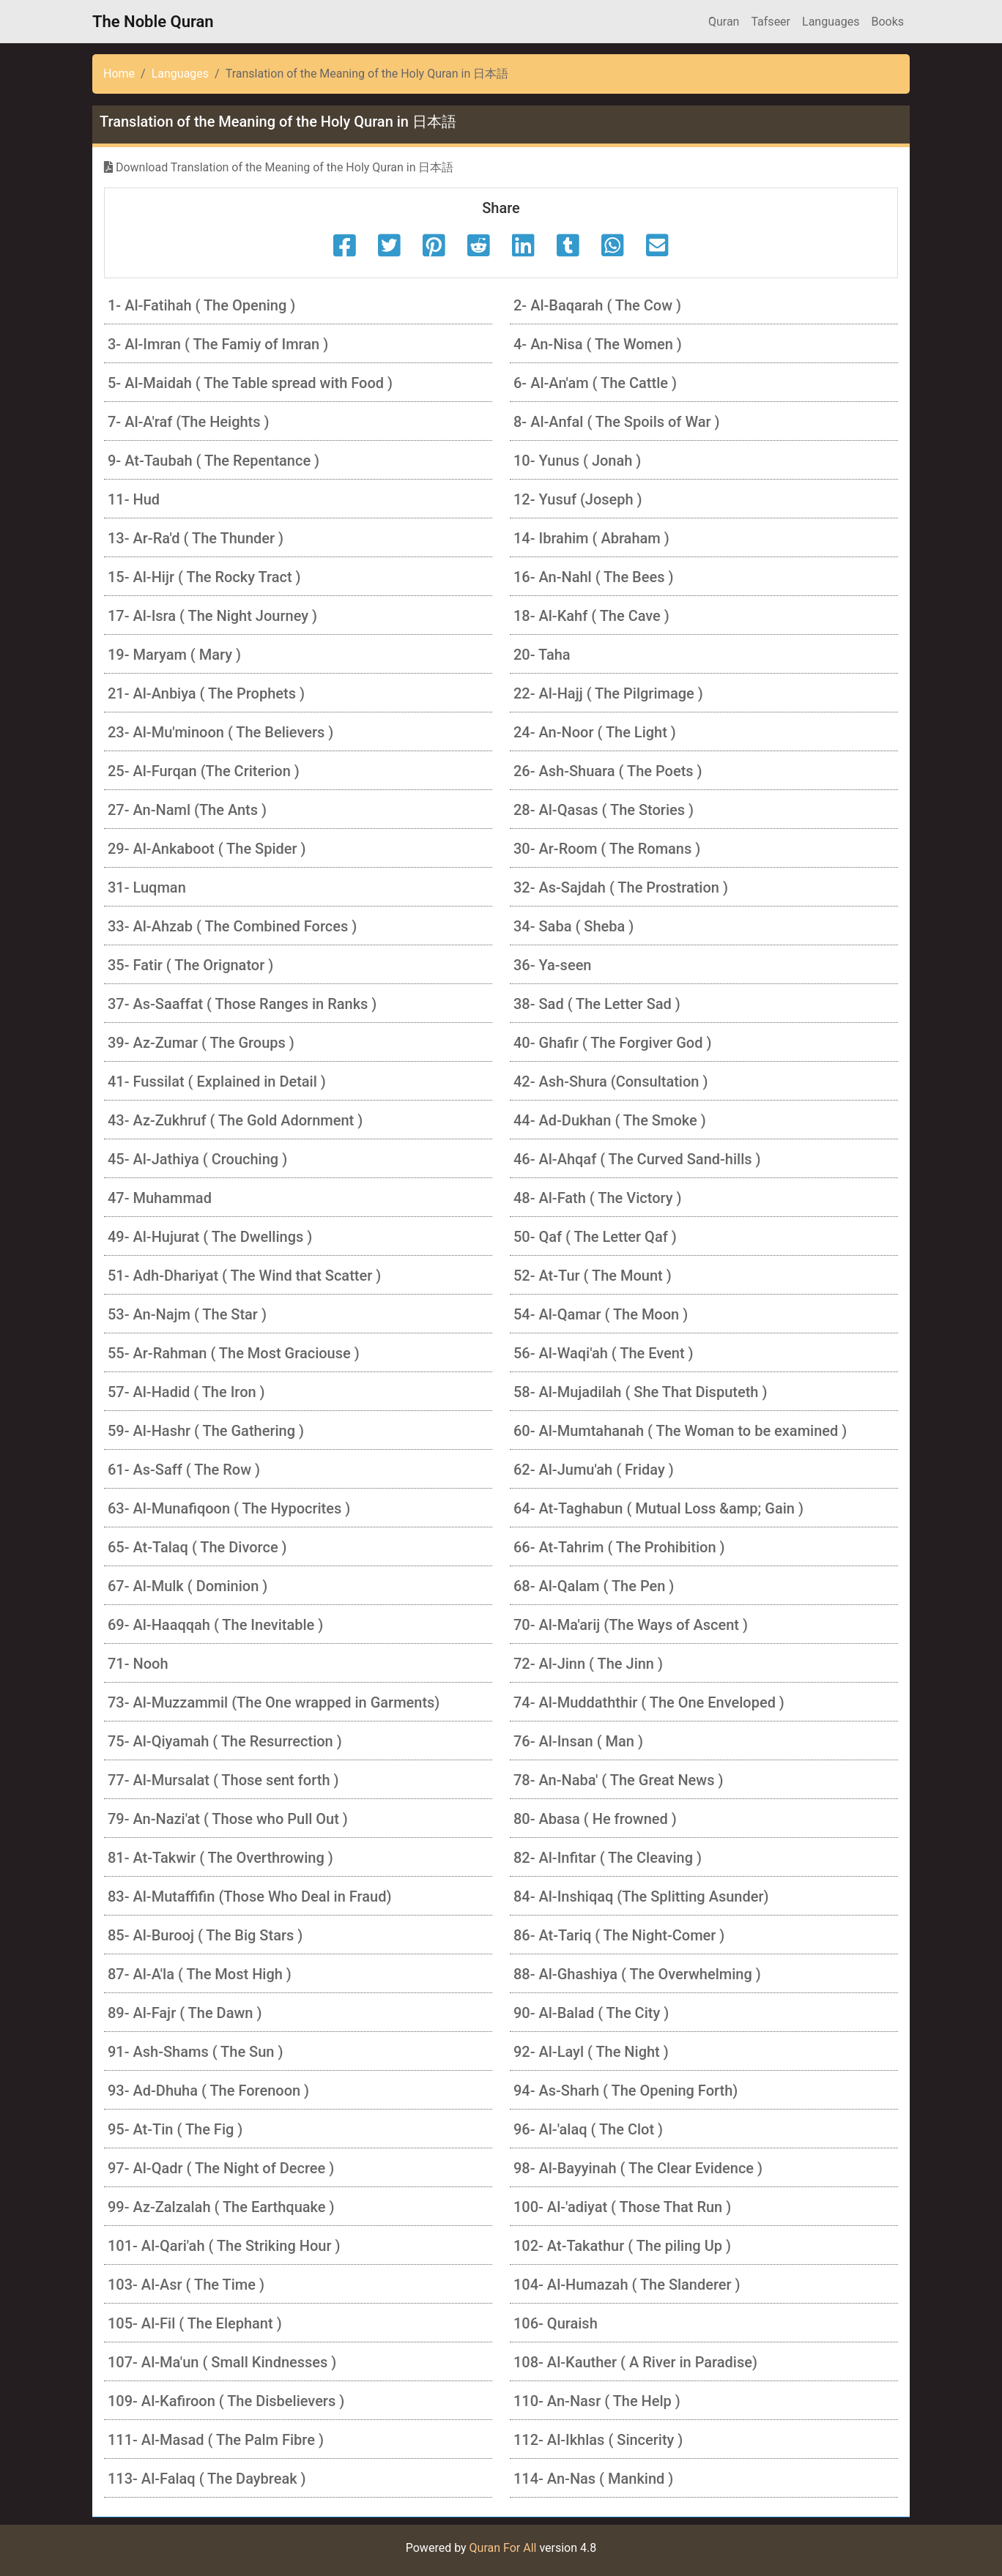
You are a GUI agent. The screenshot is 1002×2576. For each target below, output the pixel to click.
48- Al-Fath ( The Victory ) (597, 1198)
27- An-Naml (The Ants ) (187, 810)
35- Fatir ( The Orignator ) (190, 965)
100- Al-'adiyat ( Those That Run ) (622, 2207)
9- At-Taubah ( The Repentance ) (213, 460)
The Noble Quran (153, 21)
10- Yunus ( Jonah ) (577, 460)
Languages (830, 22)
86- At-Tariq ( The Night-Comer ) (618, 1935)
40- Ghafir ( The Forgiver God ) (612, 1042)
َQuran (723, 22)
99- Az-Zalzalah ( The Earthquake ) (221, 2207)
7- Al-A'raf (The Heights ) (189, 422)
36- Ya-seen (552, 965)
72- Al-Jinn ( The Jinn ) (588, 1663)
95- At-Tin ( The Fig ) (175, 2129)
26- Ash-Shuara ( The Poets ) (607, 771)
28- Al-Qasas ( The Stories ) (603, 810)
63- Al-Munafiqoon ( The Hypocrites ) (229, 1508)
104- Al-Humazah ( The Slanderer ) (627, 2284)
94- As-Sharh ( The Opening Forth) (625, 2090)
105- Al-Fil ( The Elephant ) (195, 2323)
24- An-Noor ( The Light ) (594, 732)
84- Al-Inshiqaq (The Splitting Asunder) (641, 1896)
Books (887, 22)
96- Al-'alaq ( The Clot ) (588, 2129)
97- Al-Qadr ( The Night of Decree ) (221, 2168)
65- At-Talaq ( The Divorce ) (197, 1547)
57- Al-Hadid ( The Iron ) (186, 1392)
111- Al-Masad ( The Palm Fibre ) (216, 2440)
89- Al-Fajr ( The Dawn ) (184, 2013)
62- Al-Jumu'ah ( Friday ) (593, 1469)
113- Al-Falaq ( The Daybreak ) (207, 2478)
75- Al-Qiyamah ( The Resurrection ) (225, 1741)
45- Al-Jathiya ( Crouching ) (197, 1159)
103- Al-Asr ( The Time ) (186, 2284)
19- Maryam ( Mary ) (174, 654)
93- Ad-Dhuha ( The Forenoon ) (208, 2090)
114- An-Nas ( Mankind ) (593, 2478)
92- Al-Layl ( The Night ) (591, 2052)
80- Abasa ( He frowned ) (595, 1819)
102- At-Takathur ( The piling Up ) (622, 2246)
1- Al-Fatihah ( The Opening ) (201, 305)
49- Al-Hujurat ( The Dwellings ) (210, 1237)
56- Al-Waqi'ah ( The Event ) (603, 1353)
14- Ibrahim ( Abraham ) (591, 538)
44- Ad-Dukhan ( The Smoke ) (609, 1120)
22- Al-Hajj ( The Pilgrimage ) (608, 693)
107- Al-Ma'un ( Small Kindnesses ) (222, 2362)
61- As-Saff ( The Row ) (184, 1469)
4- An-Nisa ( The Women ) (597, 344)
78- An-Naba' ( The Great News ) (618, 1780)
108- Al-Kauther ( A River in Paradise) (635, 2362)
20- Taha (542, 654)
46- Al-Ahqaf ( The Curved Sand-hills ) (637, 1159)
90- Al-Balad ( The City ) (591, 2013)
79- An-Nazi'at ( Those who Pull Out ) (228, 1819)
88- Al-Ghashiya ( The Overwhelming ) (637, 1974)
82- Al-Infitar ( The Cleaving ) (607, 1857)
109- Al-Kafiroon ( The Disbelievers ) (226, 2401)
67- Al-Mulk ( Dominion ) (187, 1586)
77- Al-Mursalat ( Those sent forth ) (223, 1780)
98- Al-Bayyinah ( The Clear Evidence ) (637, 2168)
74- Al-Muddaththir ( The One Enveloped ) (648, 1702)
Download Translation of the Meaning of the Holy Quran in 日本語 (278, 167)
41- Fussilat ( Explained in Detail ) (217, 1081)
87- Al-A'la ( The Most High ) (200, 1974)
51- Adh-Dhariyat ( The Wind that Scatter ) (244, 1275)
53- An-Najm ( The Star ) (187, 1314)
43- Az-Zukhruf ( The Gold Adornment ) (235, 1120)
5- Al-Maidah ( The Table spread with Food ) (250, 383)
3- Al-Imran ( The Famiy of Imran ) (218, 344)
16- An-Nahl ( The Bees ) (593, 577)
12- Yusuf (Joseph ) (577, 499)
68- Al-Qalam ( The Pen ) (593, 1586)
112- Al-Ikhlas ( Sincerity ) (598, 2440)
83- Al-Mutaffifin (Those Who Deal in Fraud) (249, 1896)
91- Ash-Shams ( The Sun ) (195, 2052)
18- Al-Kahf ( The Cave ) (591, 616)
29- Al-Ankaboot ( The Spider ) (207, 848)
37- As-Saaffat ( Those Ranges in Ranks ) (242, 1004)
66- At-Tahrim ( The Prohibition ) (619, 1547)
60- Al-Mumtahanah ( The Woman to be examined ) (680, 1431)
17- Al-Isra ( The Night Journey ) (212, 616)
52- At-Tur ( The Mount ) (592, 1275)
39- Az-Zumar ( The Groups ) (201, 1042)
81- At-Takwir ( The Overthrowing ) (220, 1857)
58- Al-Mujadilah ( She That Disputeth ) (640, 1392)
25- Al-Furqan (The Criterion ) (204, 771)
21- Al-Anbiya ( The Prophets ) (206, 693)
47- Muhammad (160, 1198)
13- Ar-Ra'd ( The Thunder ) (195, 538)
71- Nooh (138, 1663)
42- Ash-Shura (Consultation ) (610, 1081)
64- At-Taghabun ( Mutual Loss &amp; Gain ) (658, 1508)
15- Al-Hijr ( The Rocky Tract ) (204, 577)
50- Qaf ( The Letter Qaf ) (595, 1237)
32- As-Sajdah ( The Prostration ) (620, 887)
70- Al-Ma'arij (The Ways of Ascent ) (630, 1625)
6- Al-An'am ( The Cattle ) (595, 383)
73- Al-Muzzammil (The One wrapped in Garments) (273, 1702)
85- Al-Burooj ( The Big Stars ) (205, 1935)
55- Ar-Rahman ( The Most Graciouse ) (234, 1353)
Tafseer (770, 22)
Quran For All (503, 2548)
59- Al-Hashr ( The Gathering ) (206, 1431)
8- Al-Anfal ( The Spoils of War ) (616, 422)
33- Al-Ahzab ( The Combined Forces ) (232, 926)
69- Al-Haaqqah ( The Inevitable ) (215, 1625)
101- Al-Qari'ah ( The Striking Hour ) (224, 2246)
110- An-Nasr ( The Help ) (596, 2401)
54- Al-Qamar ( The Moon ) (600, 1314)
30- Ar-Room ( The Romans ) (606, 848)
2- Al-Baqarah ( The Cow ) (597, 305)
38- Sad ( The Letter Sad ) (596, 1004)
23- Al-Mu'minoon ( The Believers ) (220, 732)
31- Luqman (147, 887)
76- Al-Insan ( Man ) (578, 1741)
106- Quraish (555, 2323)
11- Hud (134, 499)
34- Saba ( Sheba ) (573, 926)
